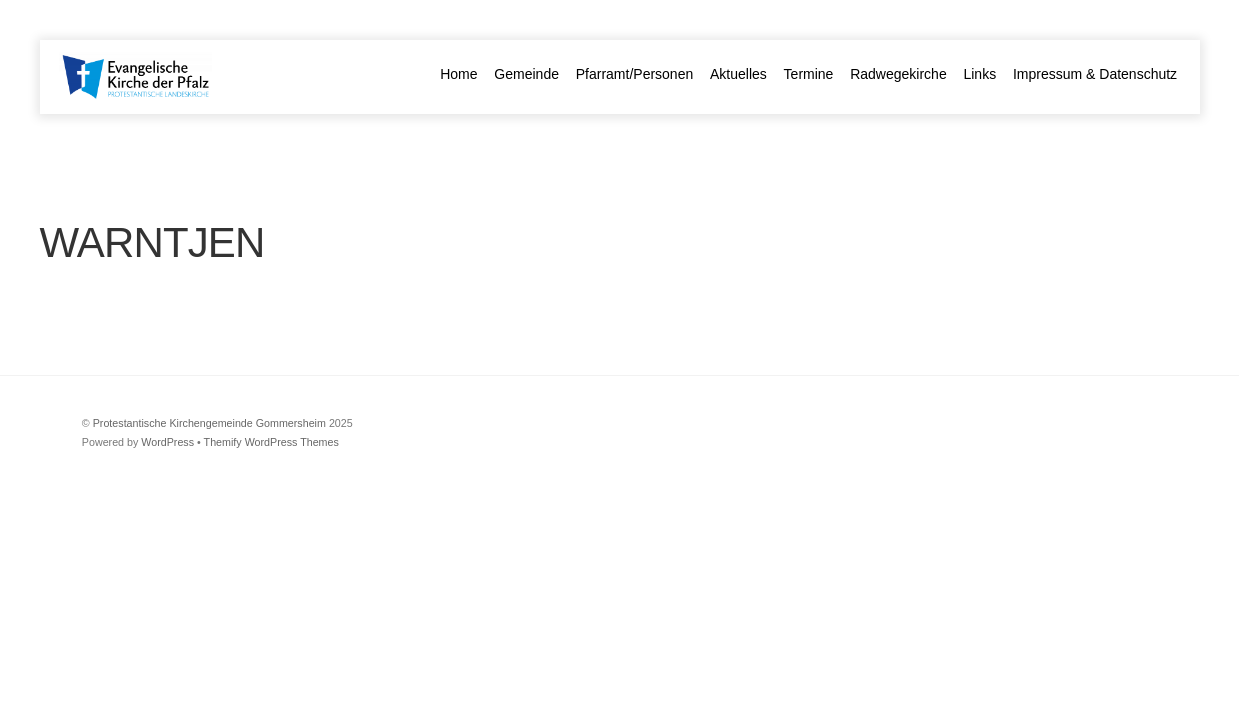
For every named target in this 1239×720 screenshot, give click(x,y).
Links (979, 74)
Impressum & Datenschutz (1095, 74)
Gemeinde (526, 74)
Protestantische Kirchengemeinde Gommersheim (209, 423)
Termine (809, 74)
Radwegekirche (898, 74)
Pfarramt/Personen (635, 74)
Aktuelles (738, 74)
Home (458, 74)
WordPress (167, 442)
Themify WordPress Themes (271, 442)
